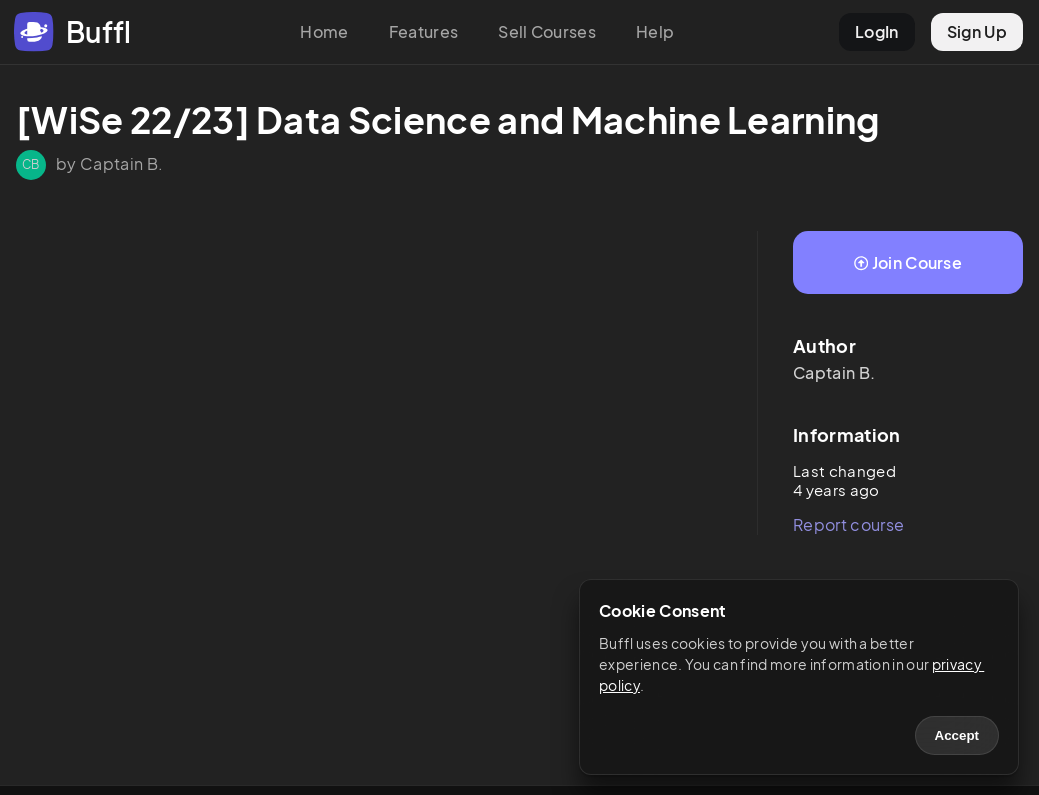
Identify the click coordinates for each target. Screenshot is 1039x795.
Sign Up (977, 31)
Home (324, 31)
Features (424, 31)
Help (655, 31)
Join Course (908, 262)
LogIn (877, 31)
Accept (957, 735)
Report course (848, 524)
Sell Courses (547, 31)
